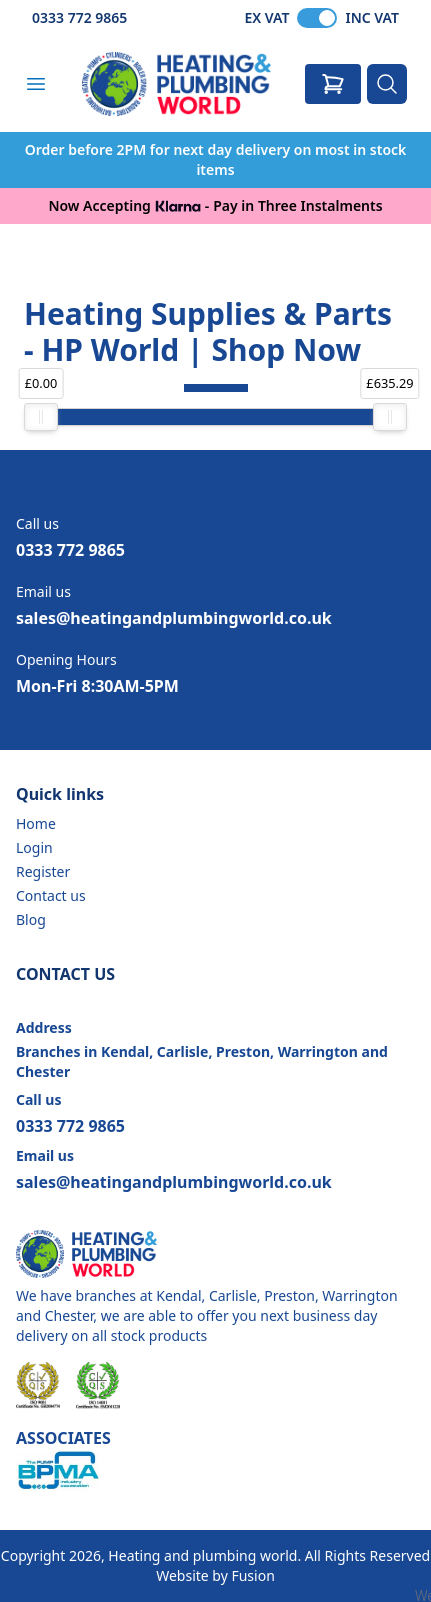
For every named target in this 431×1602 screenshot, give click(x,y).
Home (36, 823)
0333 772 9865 (79, 17)
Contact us (51, 895)
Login (34, 847)
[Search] (387, 84)
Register (43, 871)
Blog (31, 919)
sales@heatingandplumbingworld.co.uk (174, 618)
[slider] (41, 417)
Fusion (252, 1575)
